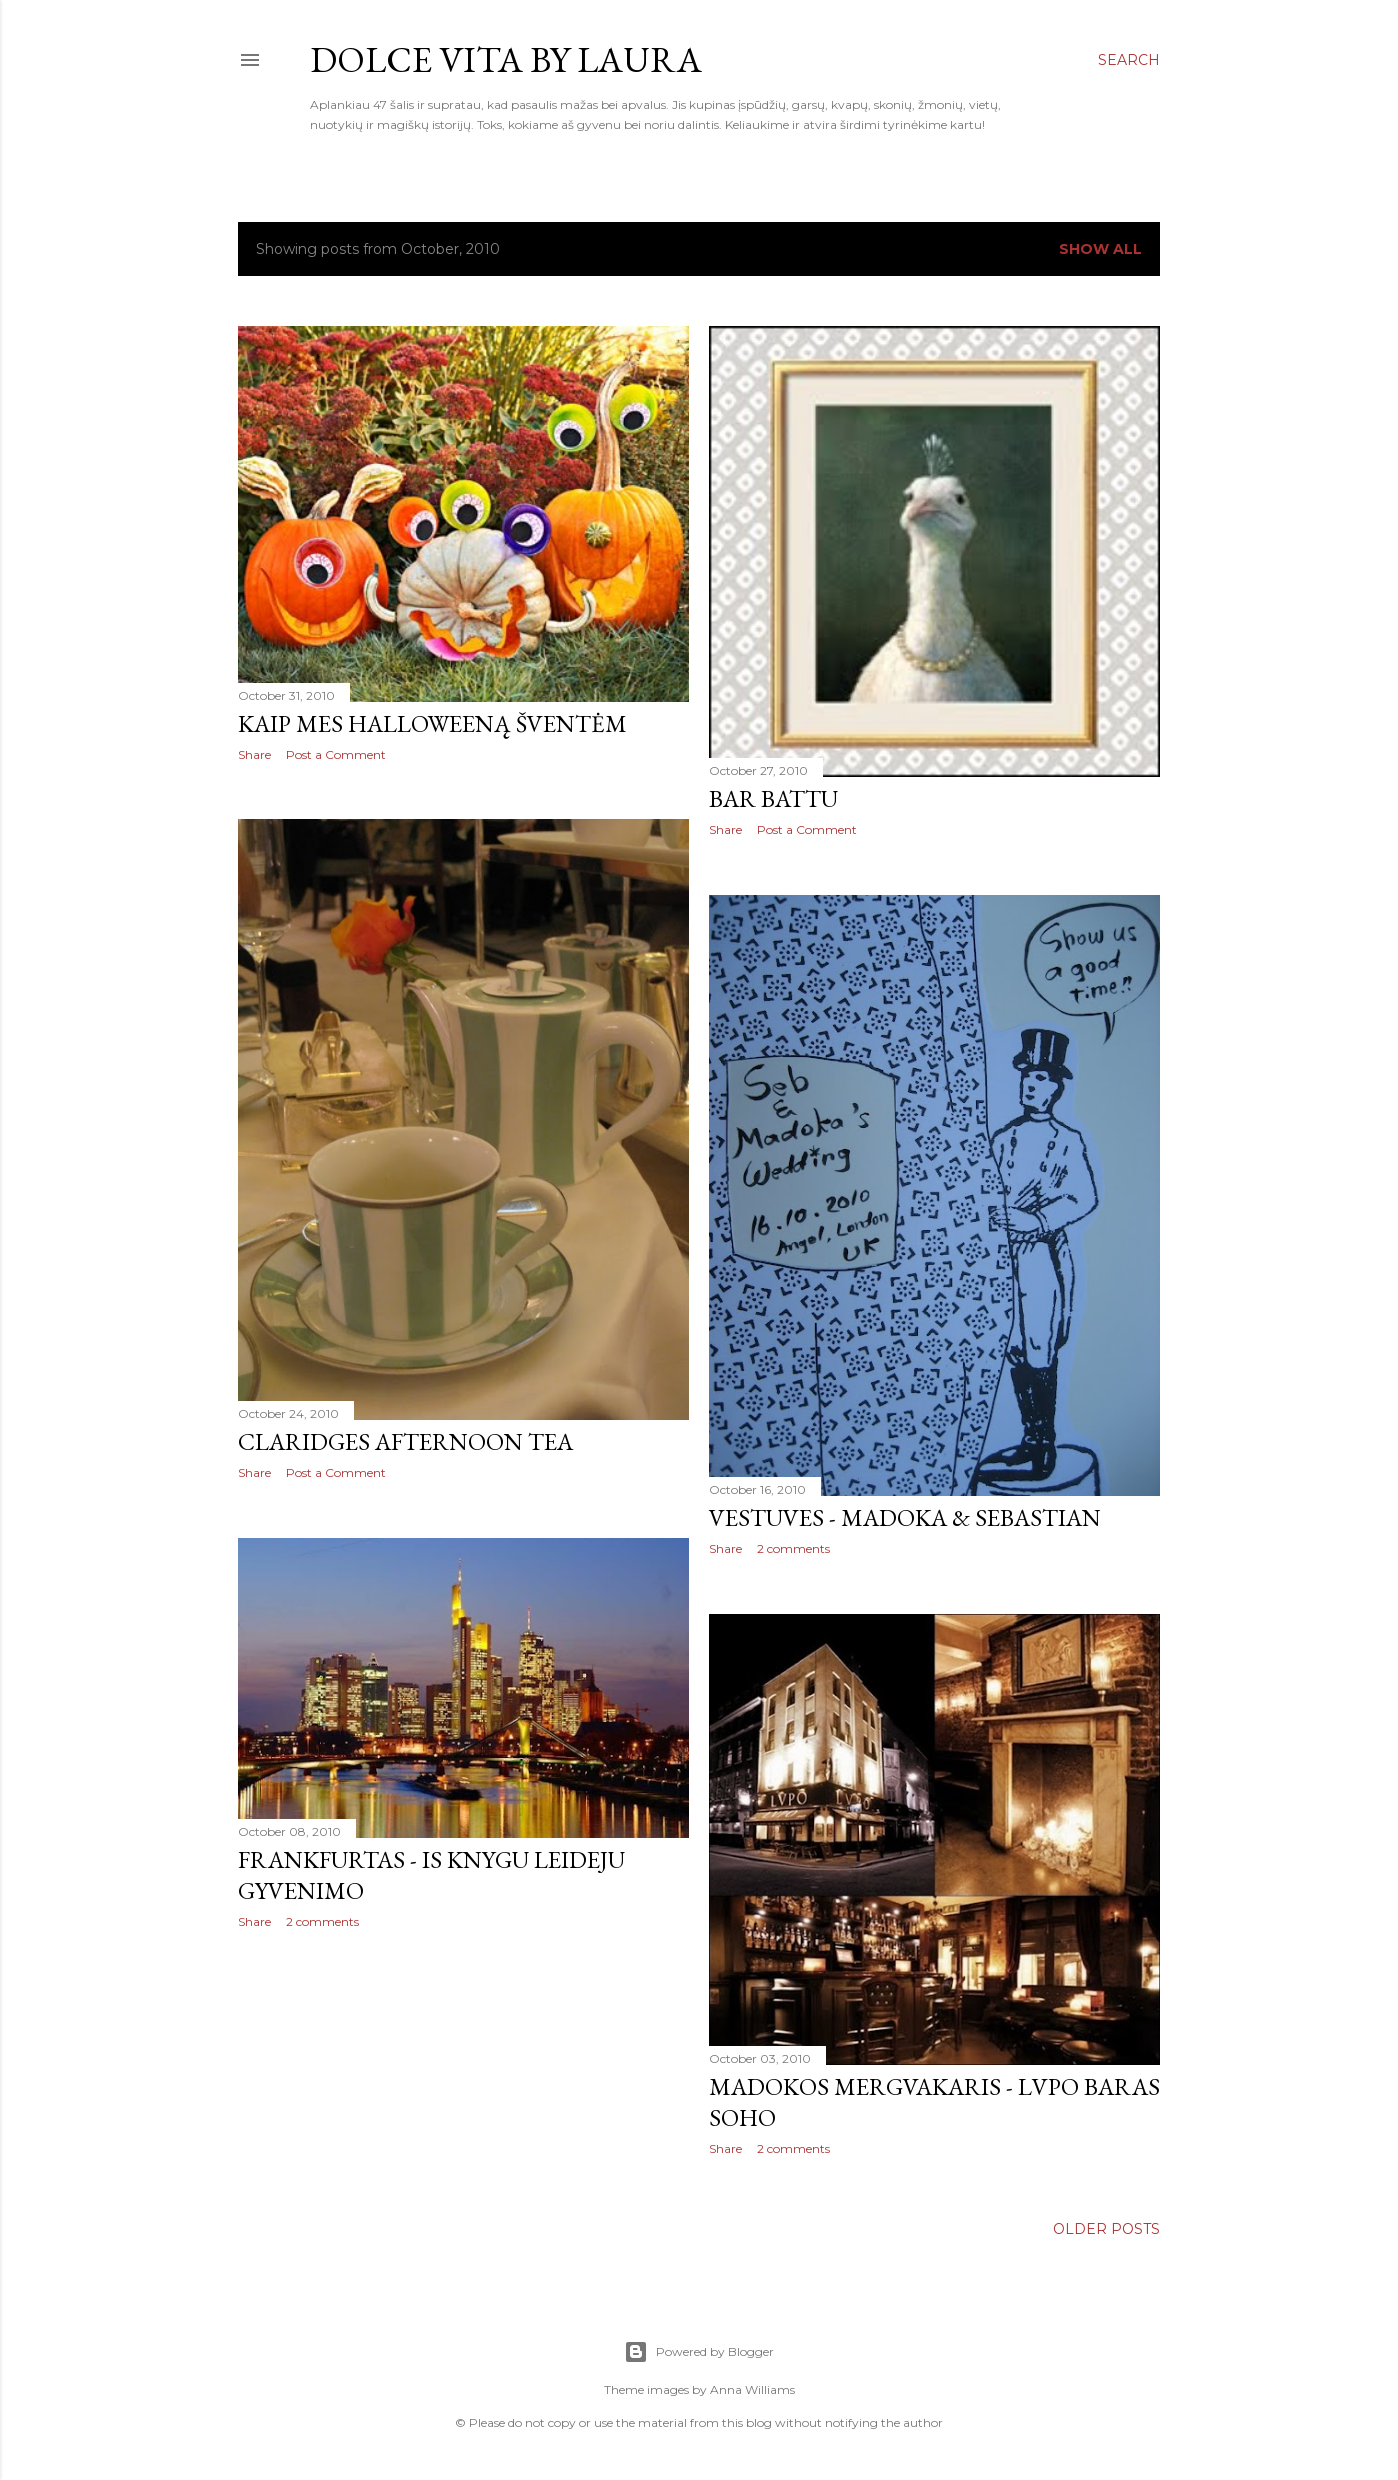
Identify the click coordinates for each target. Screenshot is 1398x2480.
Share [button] (254, 754)
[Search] (1129, 60)
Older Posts (1106, 2229)
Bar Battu (773, 798)
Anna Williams (752, 2389)
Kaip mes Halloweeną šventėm (432, 723)
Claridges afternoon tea (405, 1441)
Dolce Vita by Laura (506, 59)
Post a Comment (336, 754)
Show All (1100, 249)
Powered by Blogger (699, 2352)
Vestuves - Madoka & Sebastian (905, 1517)
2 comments (793, 1548)
